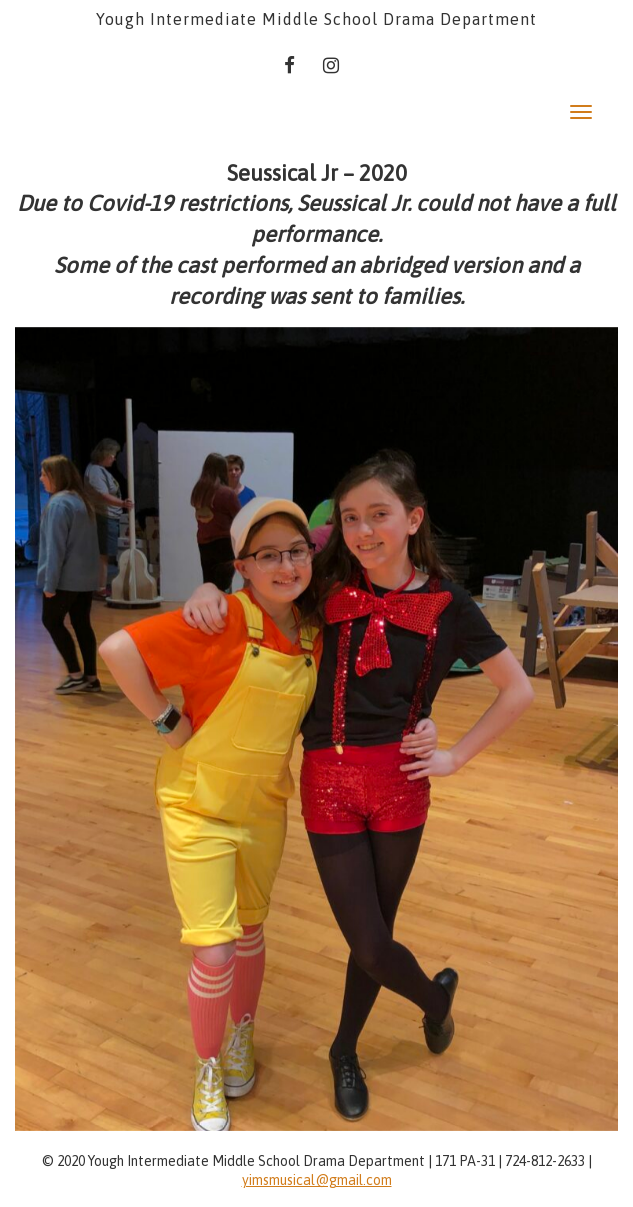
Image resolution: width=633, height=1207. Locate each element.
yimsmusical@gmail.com (317, 1180)
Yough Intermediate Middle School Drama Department (316, 19)
